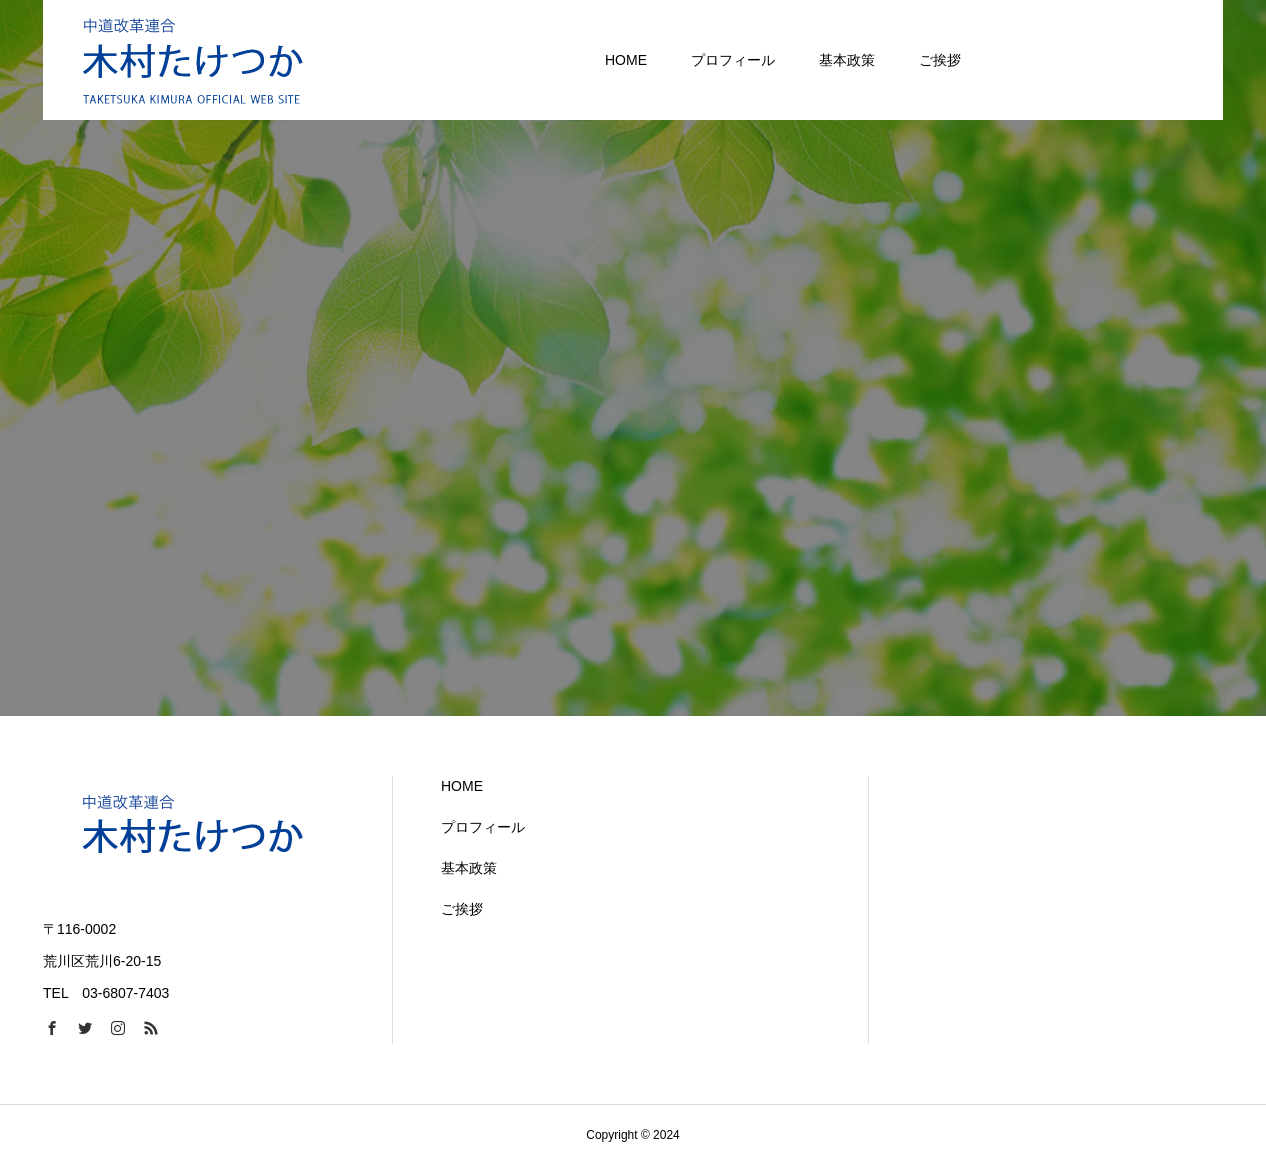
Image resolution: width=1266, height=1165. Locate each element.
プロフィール (483, 827)
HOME (462, 786)
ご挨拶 (462, 909)
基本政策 (469, 868)
